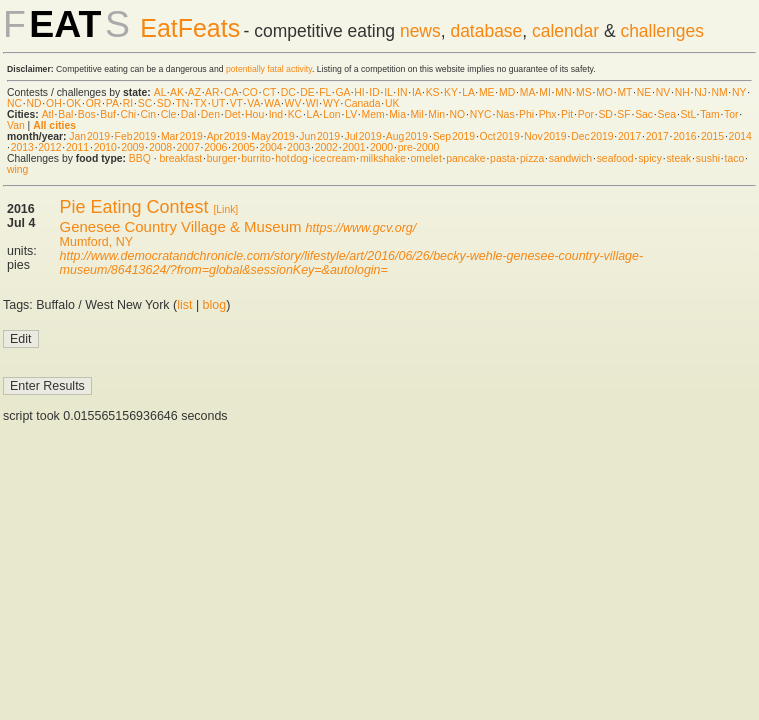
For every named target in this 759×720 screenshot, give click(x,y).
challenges (662, 31)
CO (250, 92)
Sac (644, 114)
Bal (65, 114)
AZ (194, 92)
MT (624, 92)
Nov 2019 (545, 136)
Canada (362, 103)
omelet (426, 158)
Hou (254, 114)
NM (719, 92)
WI (312, 103)
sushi (708, 158)
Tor (731, 114)
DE (307, 92)
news (420, 31)
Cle (169, 114)
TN (182, 103)
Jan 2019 (89, 136)
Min (436, 114)
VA (253, 103)
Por (586, 114)
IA (416, 92)
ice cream (333, 158)
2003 (298, 147)
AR (212, 92)
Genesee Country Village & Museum (181, 226)
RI (128, 103)
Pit (567, 114)
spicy (650, 158)
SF (623, 114)
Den (210, 114)
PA (112, 103)
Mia (397, 114)
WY (331, 103)
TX (200, 103)
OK (73, 103)
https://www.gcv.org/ (361, 228)
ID (374, 92)
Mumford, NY (96, 242)
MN (563, 92)
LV (351, 114)
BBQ (140, 158)
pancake (465, 158)
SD (164, 103)
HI (359, 92)
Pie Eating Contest (134, 207)
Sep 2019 (454, 136)
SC (145, 103)
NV (663, 92)
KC (295, 114)
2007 (188, 147)
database (486, 31)
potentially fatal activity (269, 69)
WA (272, 103)
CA (231, 92)
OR (94, 103)
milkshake (383, 158)
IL (388, 92)
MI (545, 92)
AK (177, 92)
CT (269, 92)
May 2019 (273, 136)
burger (222, 158)
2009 (132, 147)
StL (688, 114)
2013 (22, 147)
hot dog (291, 158)
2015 (712, 136)
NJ (700, 92)
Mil (416, 114)
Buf (108, 114)
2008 (160, 147)
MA (527, 92)
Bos (87, 114)
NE (644, 92)
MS (584, 92)
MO (604, 92)
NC (14, 103)
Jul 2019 (363, 136)
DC (288, 92)
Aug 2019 (407, 136)
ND (34, 103)
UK (392, 103)
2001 (353, 147)
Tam (710, 114)
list (184, 305)
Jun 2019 (319, 136)
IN (402, 92)
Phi (526, 114)
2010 (105, 147)
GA (342, 92)
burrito (255, 158)
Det (232, 114)
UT (218, 103)
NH (682, 92)
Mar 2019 (182, 136)
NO (458, 114)
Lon (331, 114)
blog (215, 305)
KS (433, 92)
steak (678, 158)
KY (451, 92)
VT (236, 103)
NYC (481, 114)
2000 (381, 147)
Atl (48, 114)
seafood (615, 158)
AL (160, 92)
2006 (215, 147)
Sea (667, 114)
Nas (505, 114)
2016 (684, 136)
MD (507, 92)
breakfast (180, 158)
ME (487, 92)
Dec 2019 (592, 136)
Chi (128, 114)
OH (54, 103)
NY (739, 92)
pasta (502, 158)
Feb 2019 (136, 136)
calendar (565, 31)
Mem (373, 114)
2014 (740, 136)
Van (16, 125)
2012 (49, 147)
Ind (276, 114)
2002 (326, 147)
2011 (77, 147)
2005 (243, 147)
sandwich (570, 158)
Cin (149, 114)
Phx (548, 114)
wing (17, 169)
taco (735, 158)
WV (293, 103)
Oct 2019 (500, 136)
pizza (532, 158)
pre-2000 (419, 147)
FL (325, 92)
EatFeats (190, 28)
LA (468, 92)
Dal (189, 114)
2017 (629, 136)
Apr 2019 (227, 136)
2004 (270, 147)
